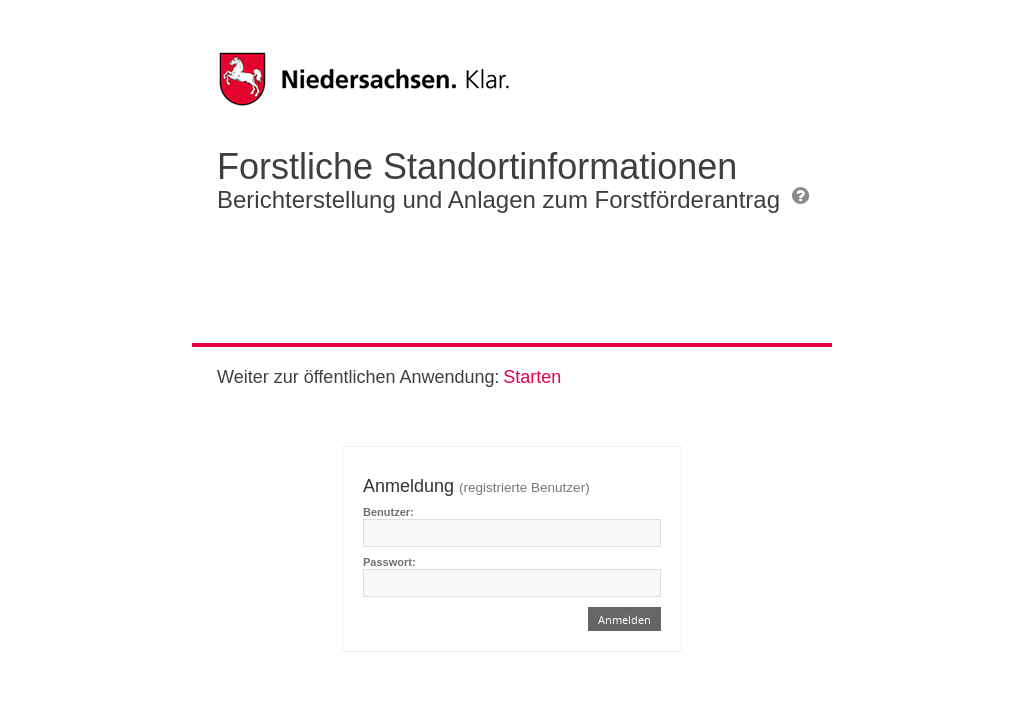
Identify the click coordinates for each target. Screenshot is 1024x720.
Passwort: (389, 562)
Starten (532, 377)
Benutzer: (388, 512)
